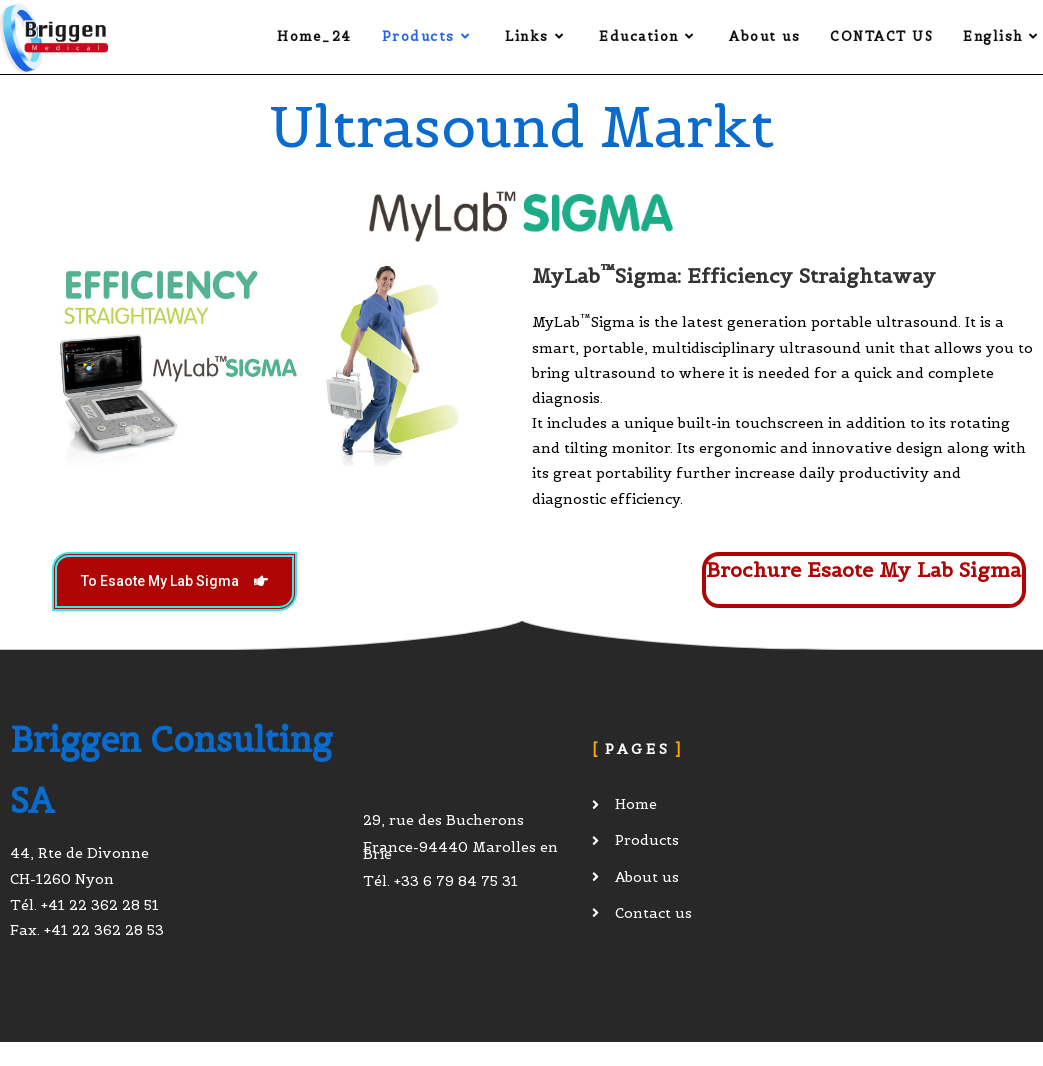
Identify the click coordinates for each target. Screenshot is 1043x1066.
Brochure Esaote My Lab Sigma (863, 570)
